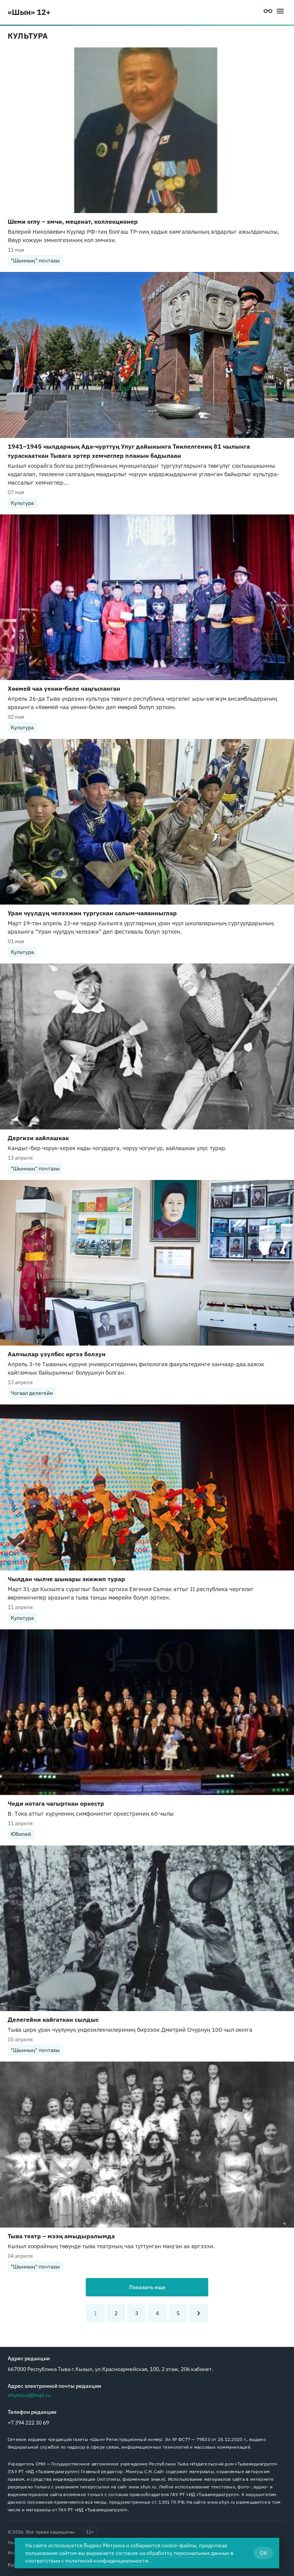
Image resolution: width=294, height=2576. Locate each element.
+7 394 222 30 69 (28, 2422)
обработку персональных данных (187, 2553)
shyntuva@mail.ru (29, 2395)
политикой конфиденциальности (106, 2560)
